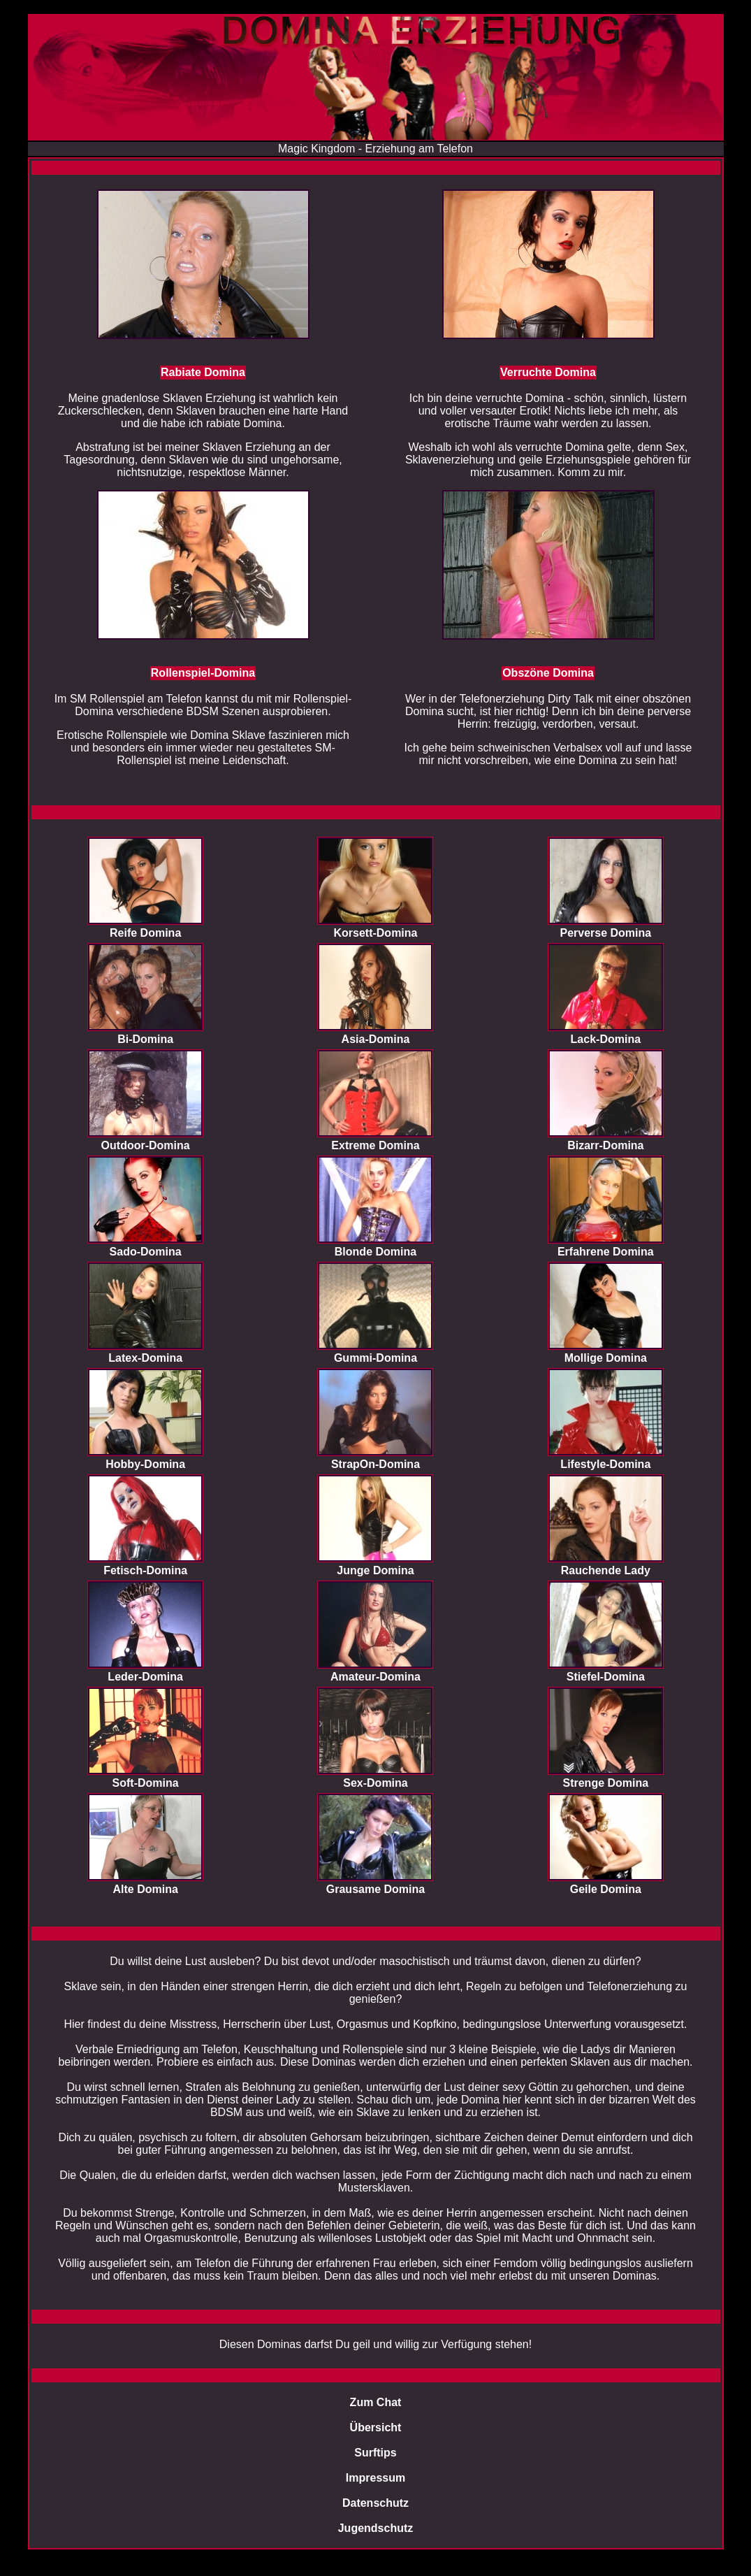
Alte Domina (144, 1889)
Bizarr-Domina (605, 1145)
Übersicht (376, 2427)
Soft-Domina (145, 1783)
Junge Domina (375, 1570)
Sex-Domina (375, 1783)
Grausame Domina (375, 1889)
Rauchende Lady (605, 1570)
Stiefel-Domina (606, 1677)
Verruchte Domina (548, 372)
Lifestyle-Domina (605, 1464)
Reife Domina (145, 933)
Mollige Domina (605, 1358)
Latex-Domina (145, 1358)
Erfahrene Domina (605, 1252)
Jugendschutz (376, 2528)
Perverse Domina (605, 933)
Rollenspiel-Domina (203, 673)
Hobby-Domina (145, 1464)
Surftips (375, 2453)
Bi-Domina (145, 1039)
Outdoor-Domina (145, 1145)
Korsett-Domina (375, 933)
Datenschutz (375, 2503)
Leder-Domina (145, 1677)
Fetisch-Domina (145, 1570)
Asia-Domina (376, 1039)
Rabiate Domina (203, 372)
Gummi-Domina (375, 1358)
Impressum (375, 2478)
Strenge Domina (605, 1783)
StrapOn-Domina (375, 1464)
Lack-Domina (606, 1039)
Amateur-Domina (375, 1677)
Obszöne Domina (548, 673)
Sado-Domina (146, 1252)
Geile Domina (605, 1889)
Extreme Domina (375, 1145)
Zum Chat (376, 2402)
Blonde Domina (375, 1252)
